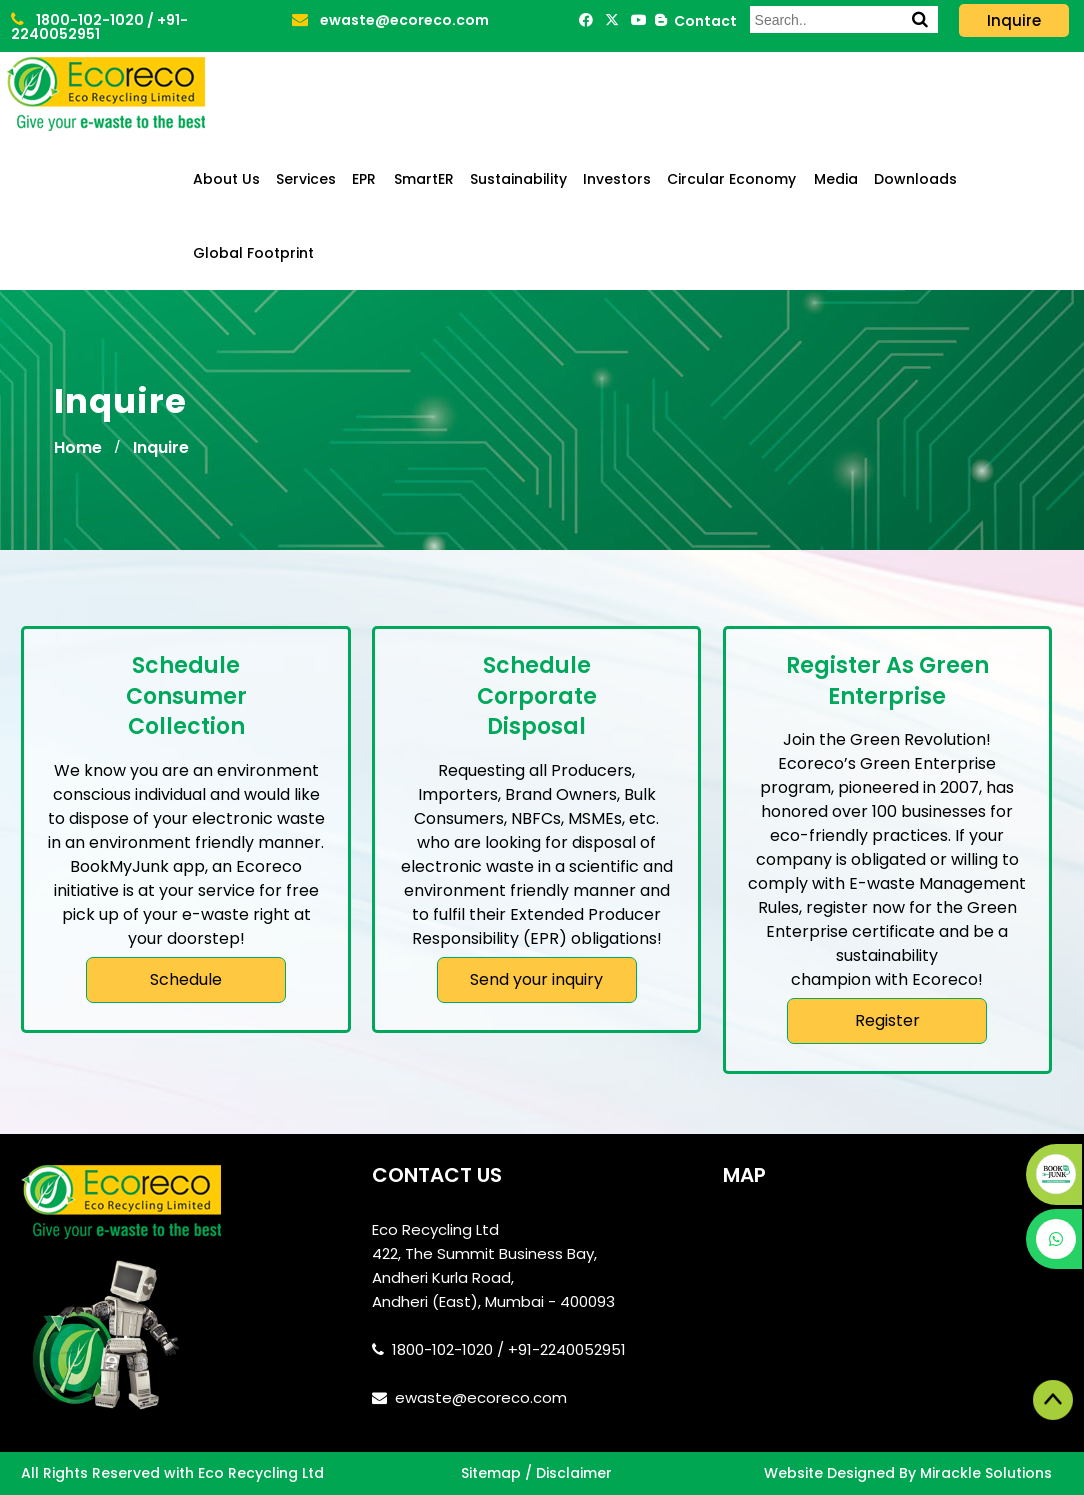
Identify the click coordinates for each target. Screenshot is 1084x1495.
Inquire (161, 447)
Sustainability (518, 179)
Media (836, 179)
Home (78, 447)
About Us (226, 179)
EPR (364, 179)
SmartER (424, 179)
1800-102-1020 (79, 20)
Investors (617, 179)
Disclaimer (574, 1473)
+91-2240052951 (99, 27)
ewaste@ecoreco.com (390, 20)
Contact (702, 21)
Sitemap (491, 1473)
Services (306, 179)
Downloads (915, 179)
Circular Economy (731, 179)
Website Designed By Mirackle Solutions (908, 1473)
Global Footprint (253, 253)
